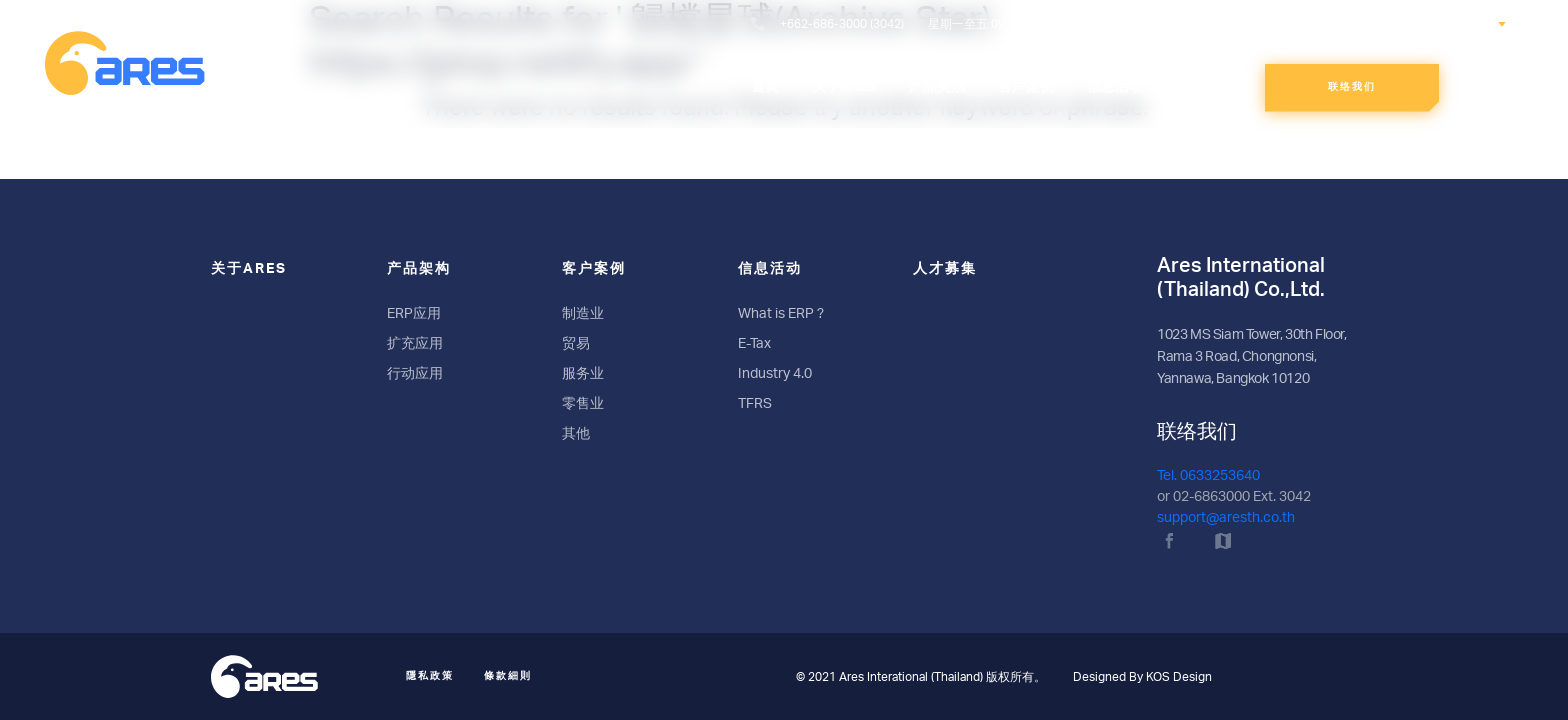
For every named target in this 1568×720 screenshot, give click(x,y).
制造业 (583, 314)
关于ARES (844, 87)
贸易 (576, 344)
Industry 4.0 (775, 374)
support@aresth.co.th (1226, 518)
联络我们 (1352, 87)
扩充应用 (415, 344)
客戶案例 (1026, 87)
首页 (765, 87)
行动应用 (415, 374)
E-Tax (754, 344)
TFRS (755, 404)
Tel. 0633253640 (1208, 476)
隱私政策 (430, 676)
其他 (576, 434)
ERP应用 (414, 314)
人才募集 (1204, 87)
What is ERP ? (781, 314)
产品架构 (419, 269)
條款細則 (508, 676)
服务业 (583, 374)
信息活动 (1115, 87)
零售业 (583, 404)
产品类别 (937, 87)
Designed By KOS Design (1142, 677)
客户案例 (594, 269)
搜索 (1320, 23)
